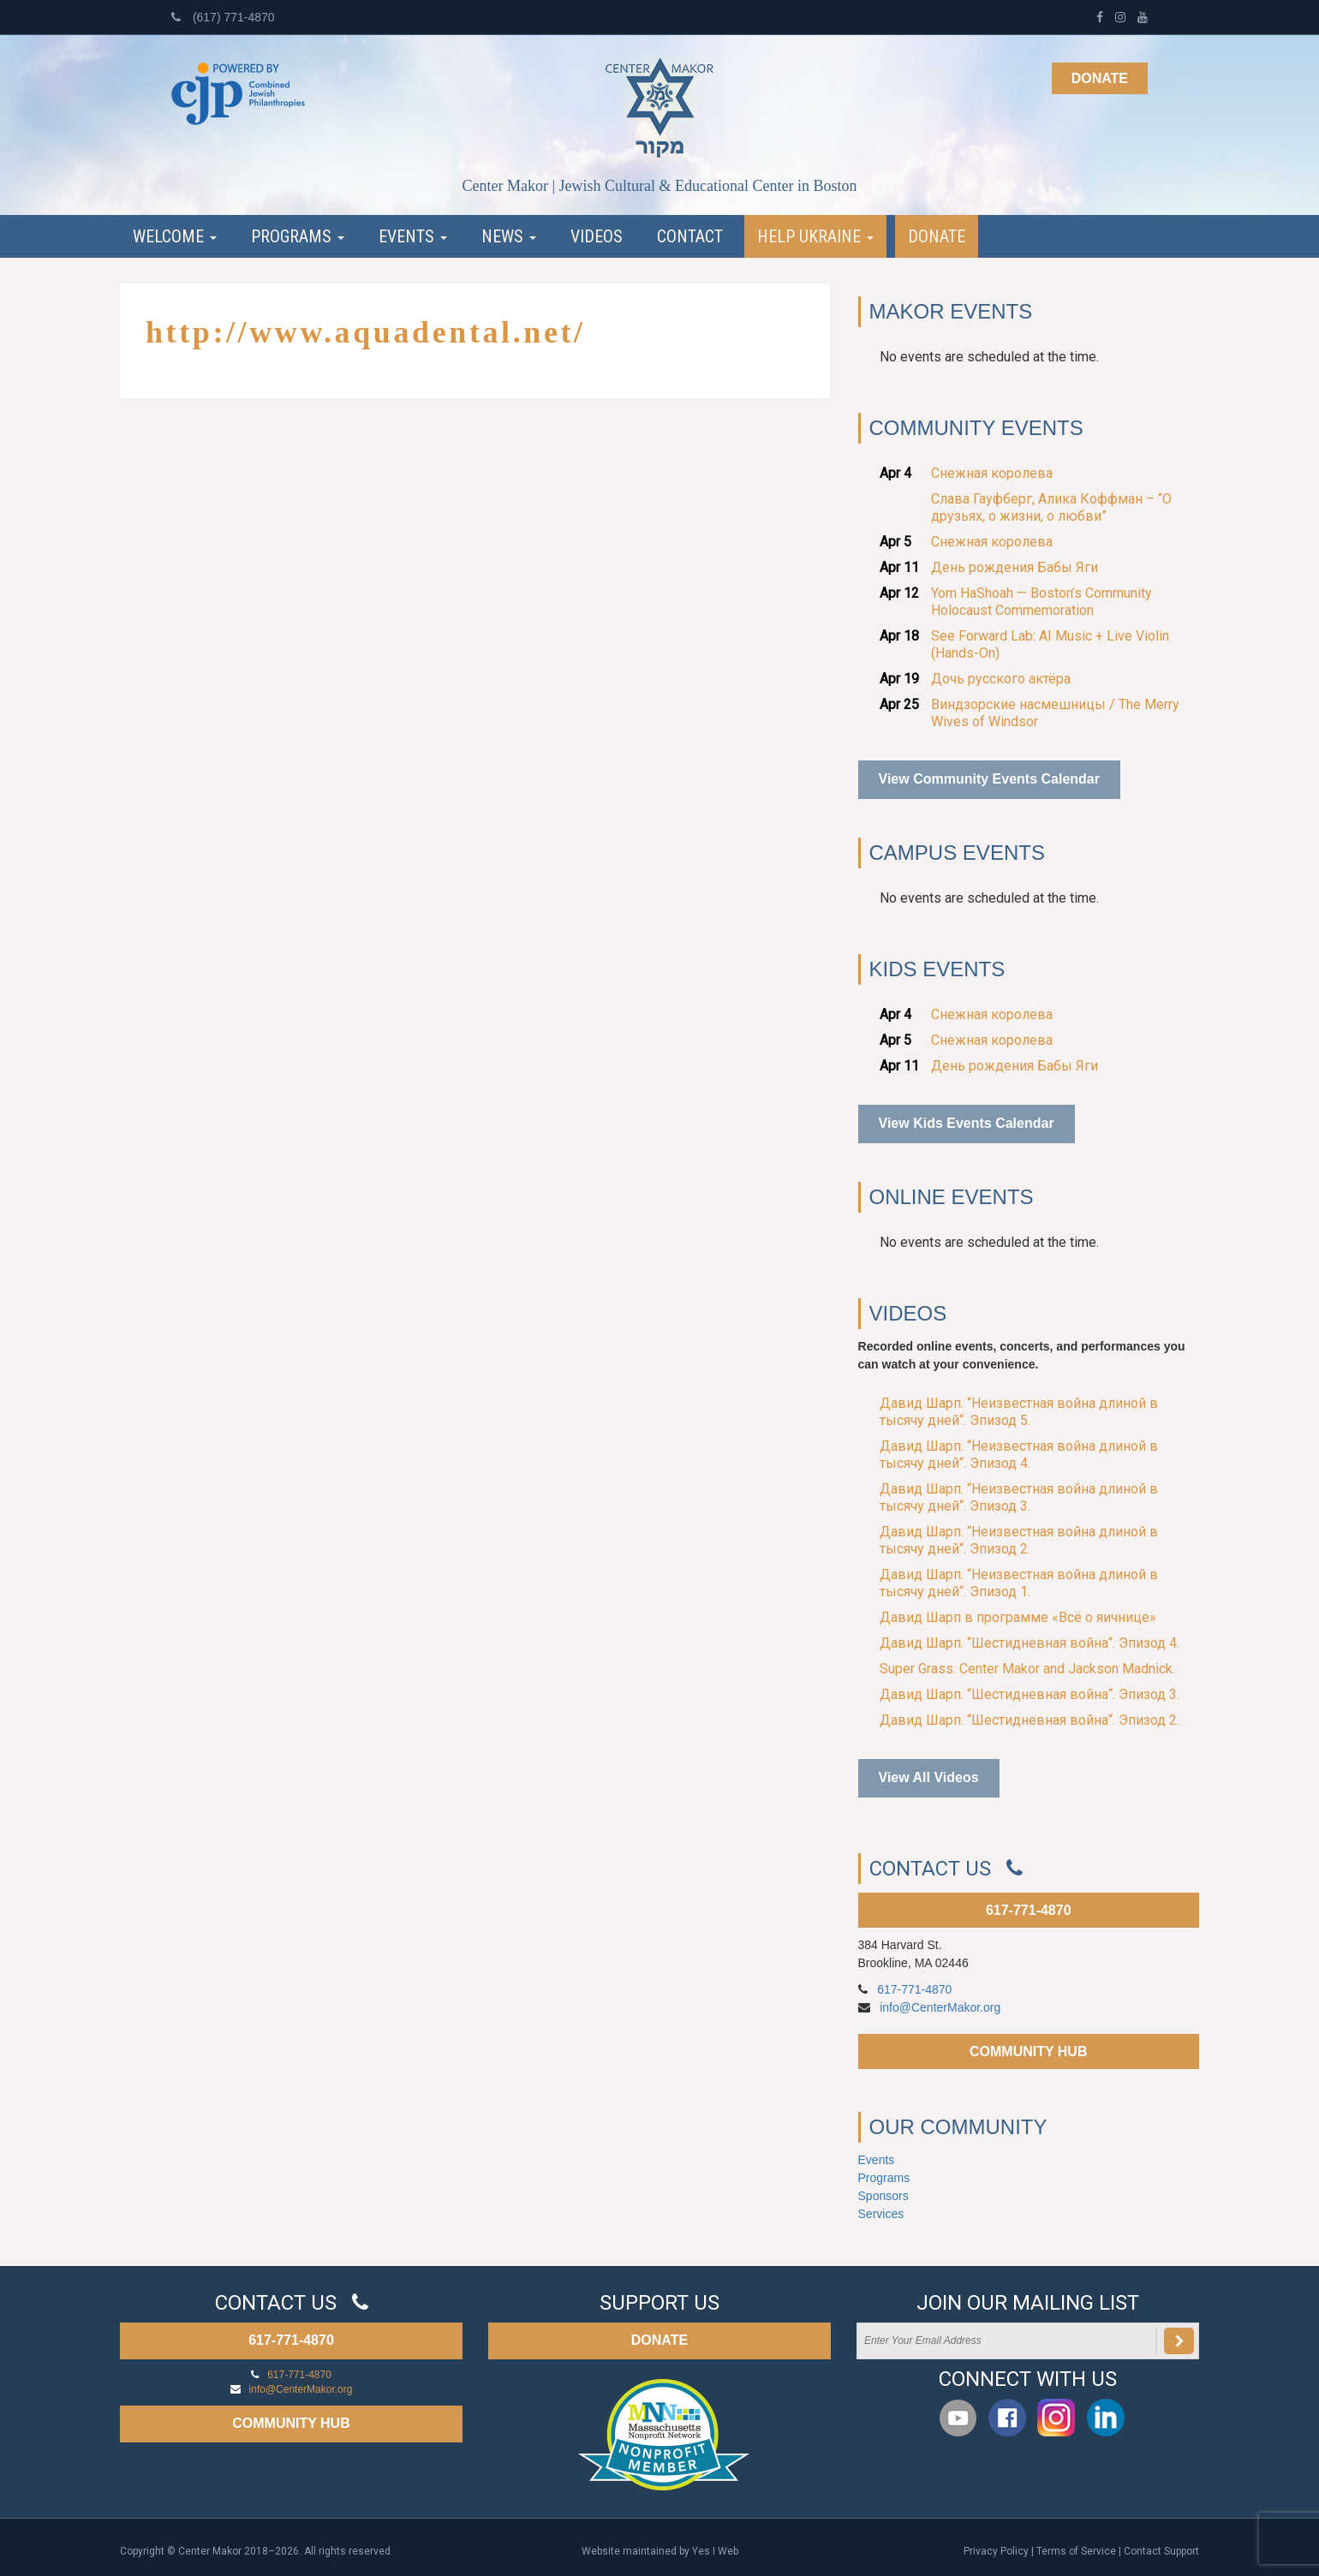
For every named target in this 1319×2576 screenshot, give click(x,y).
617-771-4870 (1028, 1910)
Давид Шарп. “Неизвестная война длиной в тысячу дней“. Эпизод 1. (1019, 1583)
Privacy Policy (996, 2551)
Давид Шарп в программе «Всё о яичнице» (1018, 1617)
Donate (1099, 78)
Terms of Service (1076, 2551)
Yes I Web (715, 2551)
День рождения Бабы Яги (1014, 567)
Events (413, 236)
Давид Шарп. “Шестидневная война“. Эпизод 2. (1029, 1720)
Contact (690, 236)
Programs (297, 236)
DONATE (659, 2340)
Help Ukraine (815, 236)
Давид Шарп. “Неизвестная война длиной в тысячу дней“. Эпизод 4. (1019, 1454)
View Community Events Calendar (989, 779)
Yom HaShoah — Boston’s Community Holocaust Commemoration (1041, 601)
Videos (596, 236)
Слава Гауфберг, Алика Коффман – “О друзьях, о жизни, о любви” (1051, 507)
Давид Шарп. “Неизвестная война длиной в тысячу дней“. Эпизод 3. (1019, 1497)
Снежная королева (992, 473)
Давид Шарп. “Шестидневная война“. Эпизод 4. (1029, 1643)
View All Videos (929, 1777)
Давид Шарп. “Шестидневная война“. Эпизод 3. (1029, 1694)
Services (881, 2214)
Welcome (175, 236)
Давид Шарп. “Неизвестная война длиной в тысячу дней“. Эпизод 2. (1019, 1540)
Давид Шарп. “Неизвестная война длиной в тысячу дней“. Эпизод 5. (1019, 1411)
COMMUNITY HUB (1028, 2051)
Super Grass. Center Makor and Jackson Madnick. (1027, 1669)
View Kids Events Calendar (966, 1123)
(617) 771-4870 (223, 17)
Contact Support (1161, 2551)
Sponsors (883, 2196)
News (508, 236)
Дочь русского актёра (1001, 679)
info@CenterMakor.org (940, 2007)
